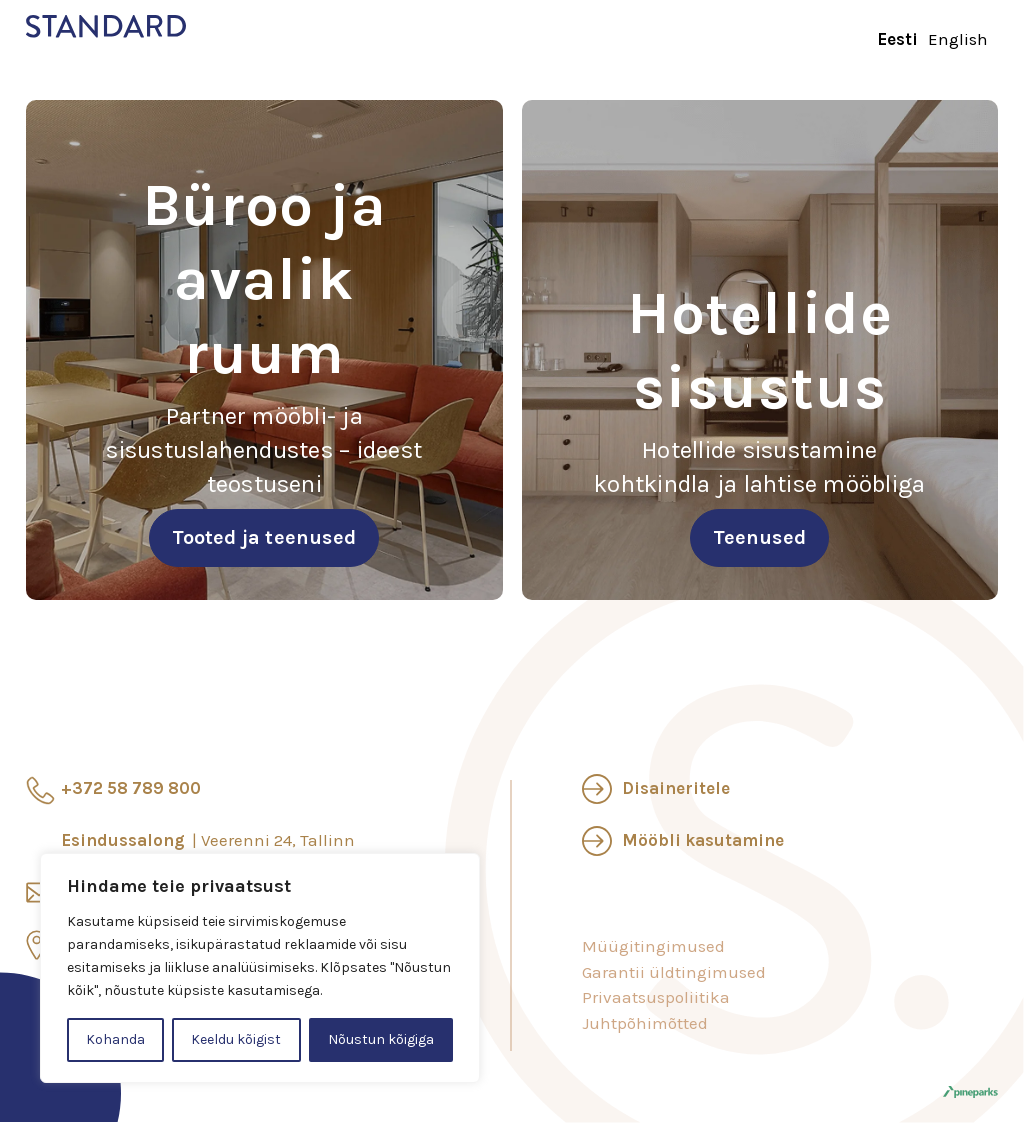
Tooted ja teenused (264, 537)
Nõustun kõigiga (381, 1039)
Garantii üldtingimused (674, 972)
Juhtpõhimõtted (645, 1023)
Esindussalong (208, 840)
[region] (260, 968)
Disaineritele (676, 788)
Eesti (897, 39)
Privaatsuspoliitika (656, 997)
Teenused (759, 537)
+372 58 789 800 (131, 788)
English (958, 39)
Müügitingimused (653, 946)
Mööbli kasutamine (703, 840)
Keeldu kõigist (236, 1039)
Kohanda (115, 1039)
